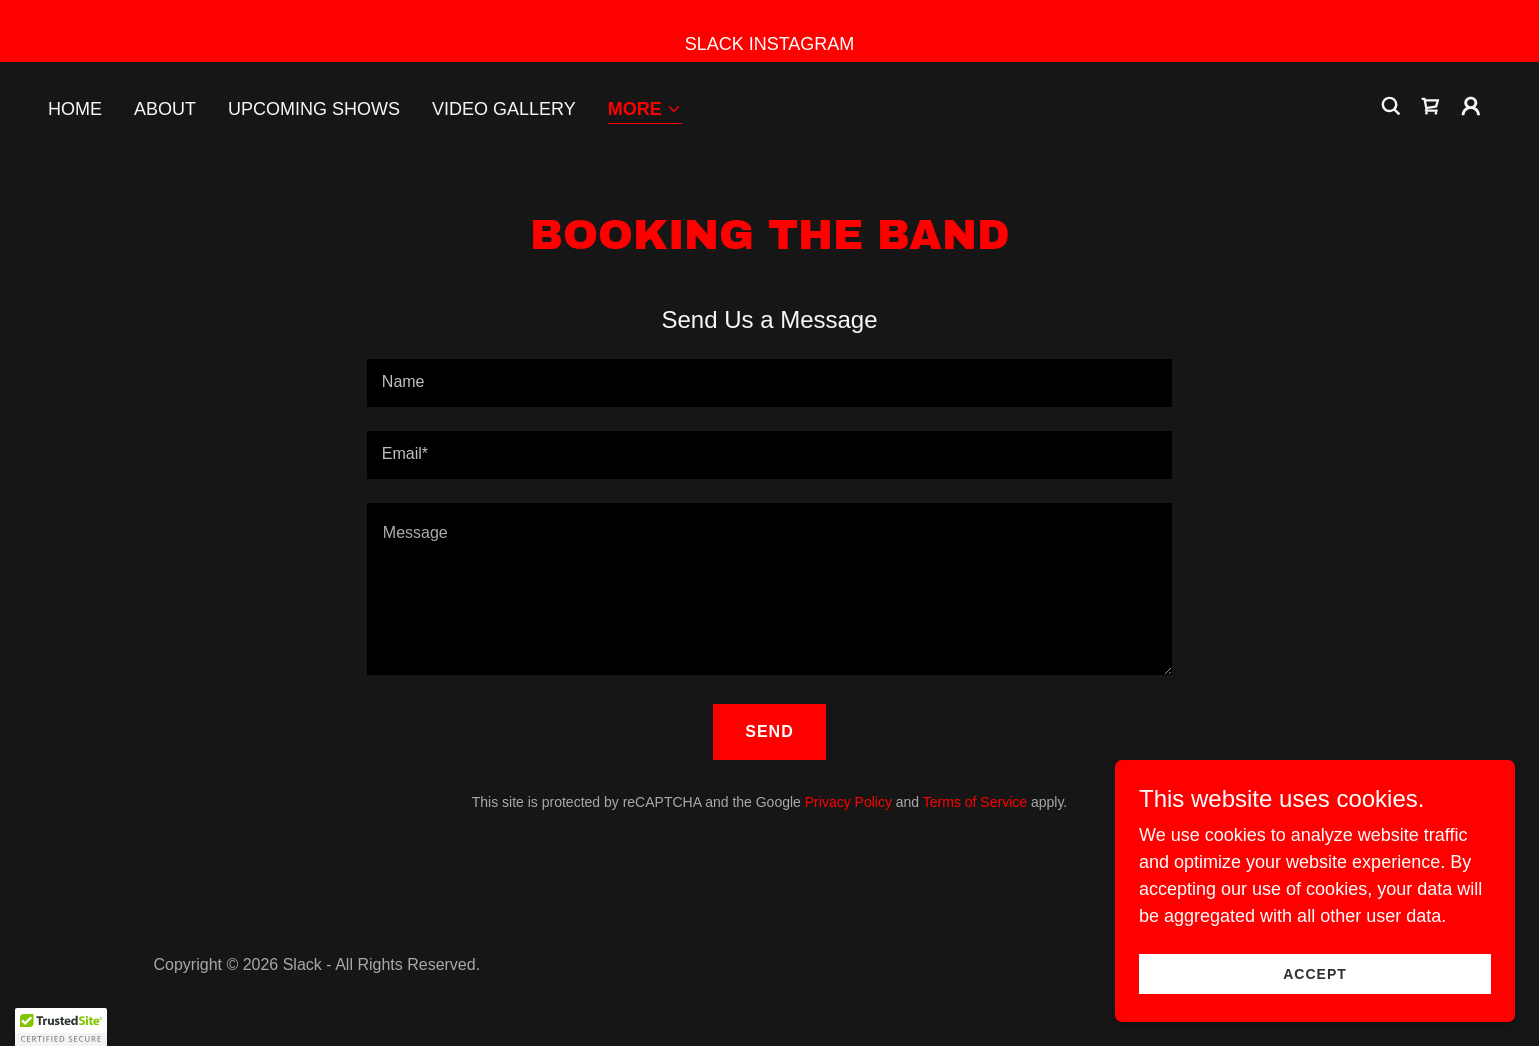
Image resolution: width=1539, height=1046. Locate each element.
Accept (1315, 974)
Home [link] (75, 109)
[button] (645, 110)
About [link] (165, 109)
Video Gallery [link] (504, 109)
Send (769, 731)
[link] (1431, 106)
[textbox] (769, 383)
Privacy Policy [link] (848, 802)
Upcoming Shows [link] (314, 109)
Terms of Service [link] (975, 802)
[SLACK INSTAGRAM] (769, 31)
